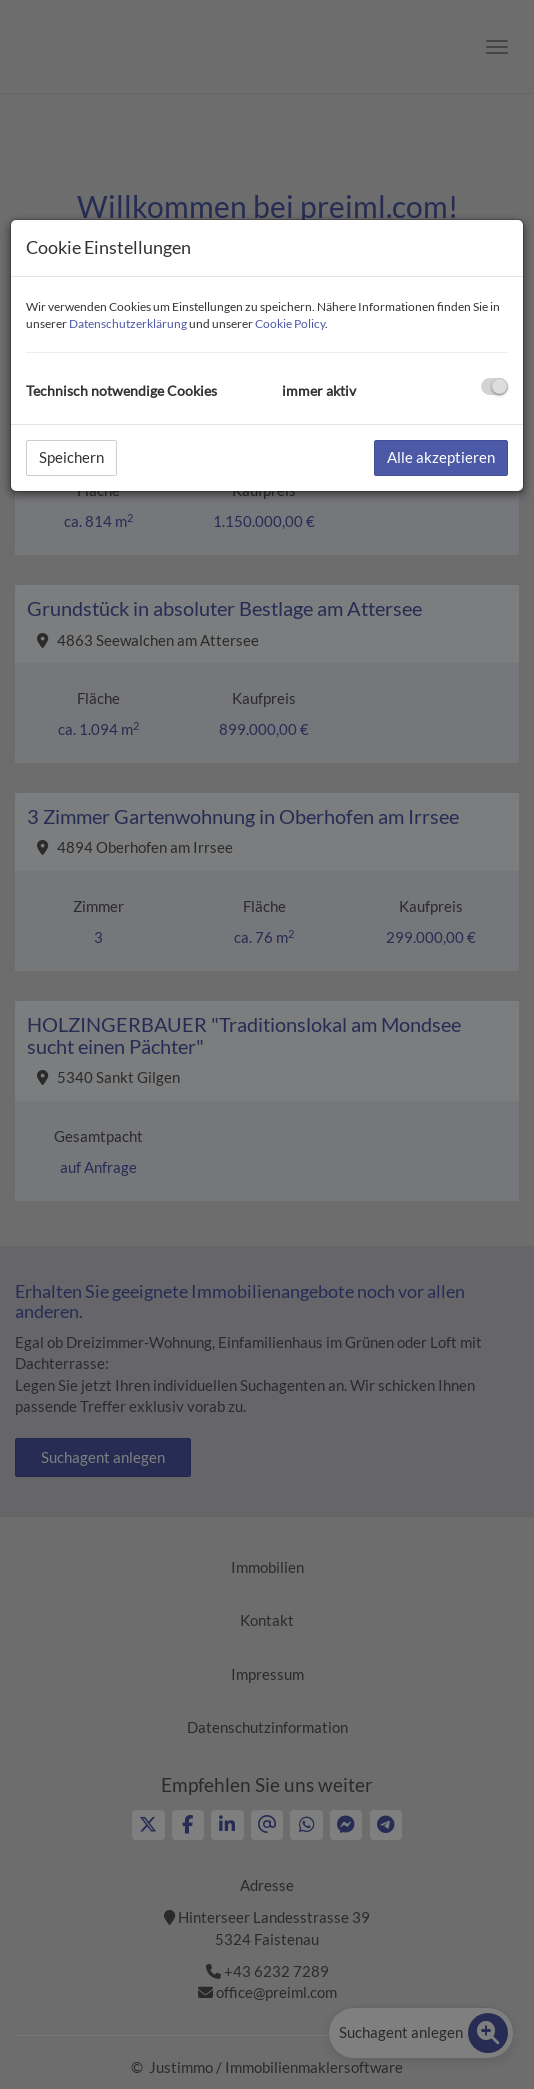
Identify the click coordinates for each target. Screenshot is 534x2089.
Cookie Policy (290, 323)
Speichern (71, 457)
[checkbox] (494, 386)
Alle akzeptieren (441, 457)
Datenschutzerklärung (128, 323)
